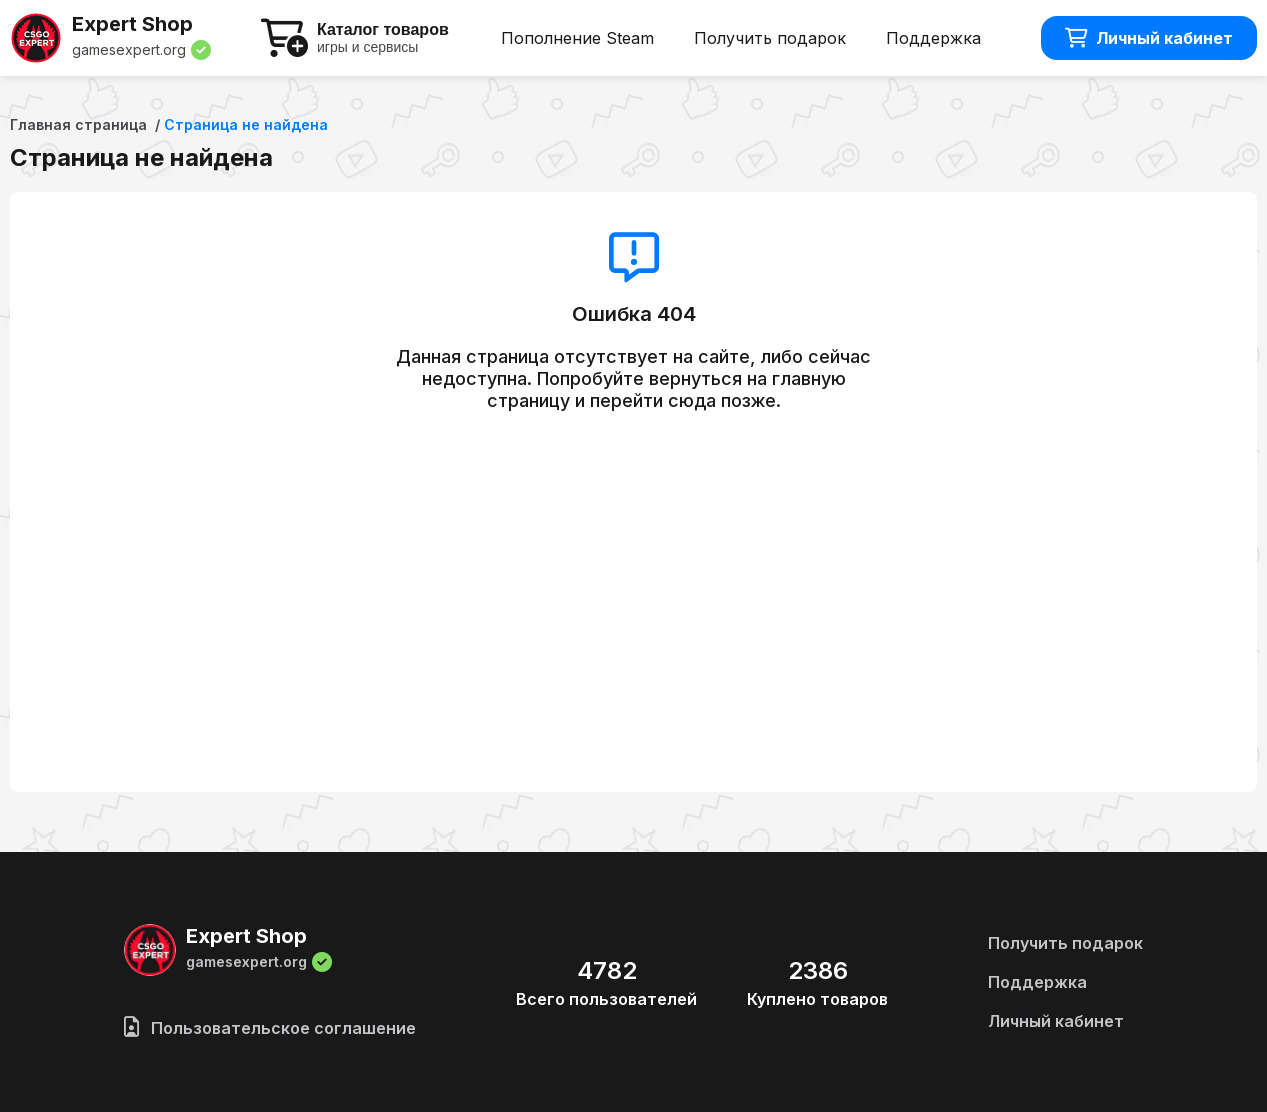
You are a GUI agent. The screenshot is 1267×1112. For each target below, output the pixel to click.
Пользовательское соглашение (270, 1028)
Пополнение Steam (577, 38)
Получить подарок (770, 38)
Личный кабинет (1149, 38)
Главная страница (78, 124)
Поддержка (933, 38)
